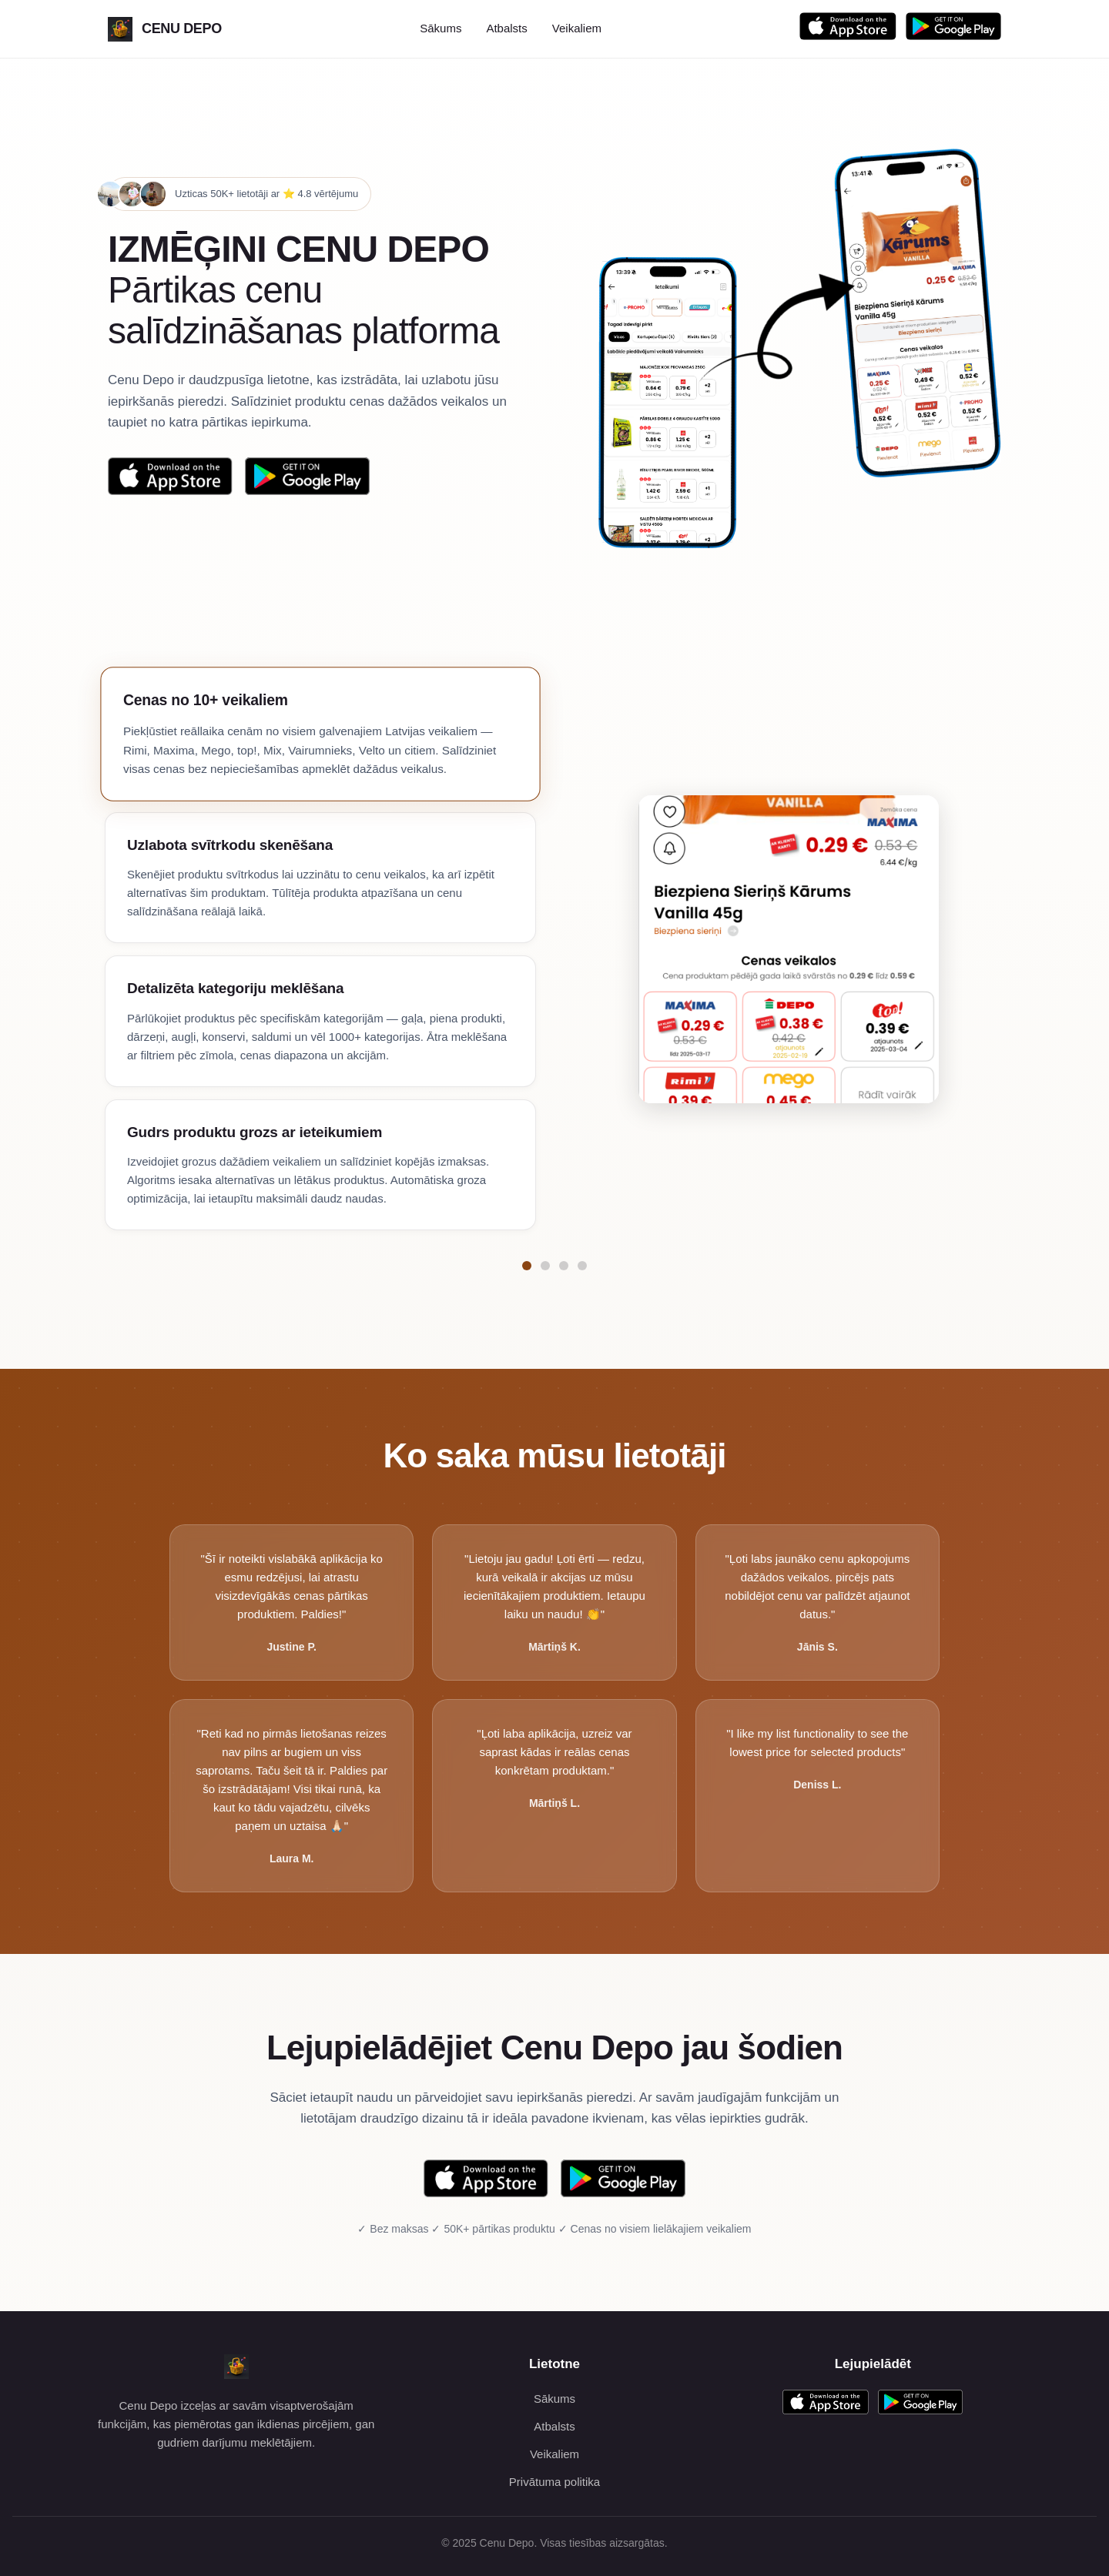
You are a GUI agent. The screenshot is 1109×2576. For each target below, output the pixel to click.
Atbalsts (506, 28)
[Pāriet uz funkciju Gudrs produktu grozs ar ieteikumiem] (582, 1265)
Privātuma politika (554, 2481)
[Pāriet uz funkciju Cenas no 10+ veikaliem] (526, 1265)
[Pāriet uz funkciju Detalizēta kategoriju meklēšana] (563, 1265)
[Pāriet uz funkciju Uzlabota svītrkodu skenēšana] (545, 1265)
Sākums (440, 28)
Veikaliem (576, 28)
